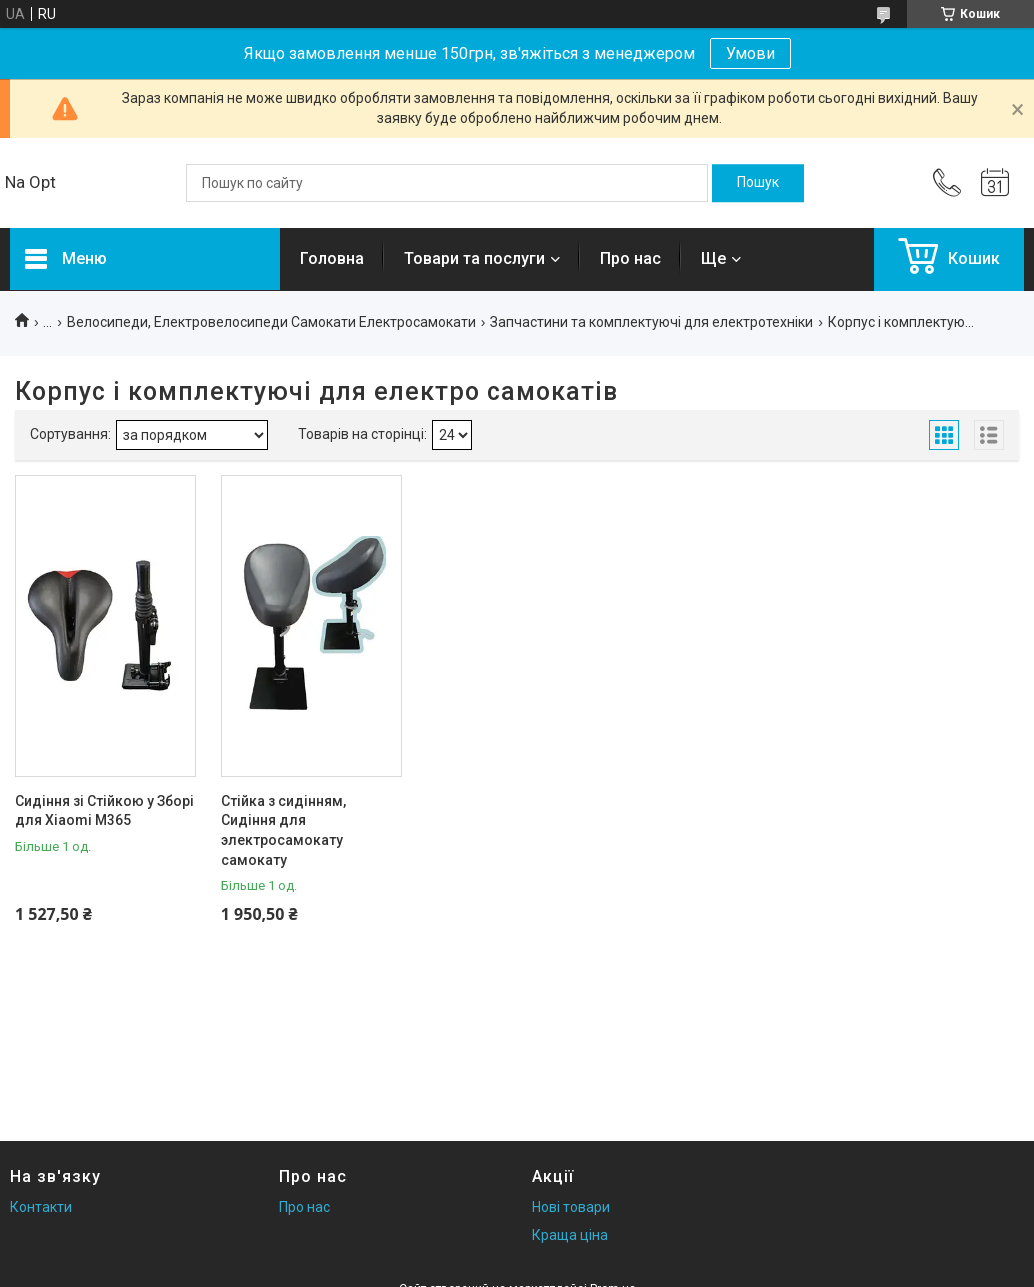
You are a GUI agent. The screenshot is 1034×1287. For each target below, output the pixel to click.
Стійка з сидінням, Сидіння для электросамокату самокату (283, 830)
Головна (332, 258)
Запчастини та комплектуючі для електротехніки (651, 322)
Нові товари (571, 1207)
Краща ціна (570, 1235)
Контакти (41, 1207)
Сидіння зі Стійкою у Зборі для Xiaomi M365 (104, 811)
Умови (750, 53)
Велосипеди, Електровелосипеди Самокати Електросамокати (271, 322)
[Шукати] (758, 183)
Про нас (630, 258)
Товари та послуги (474, 258)
